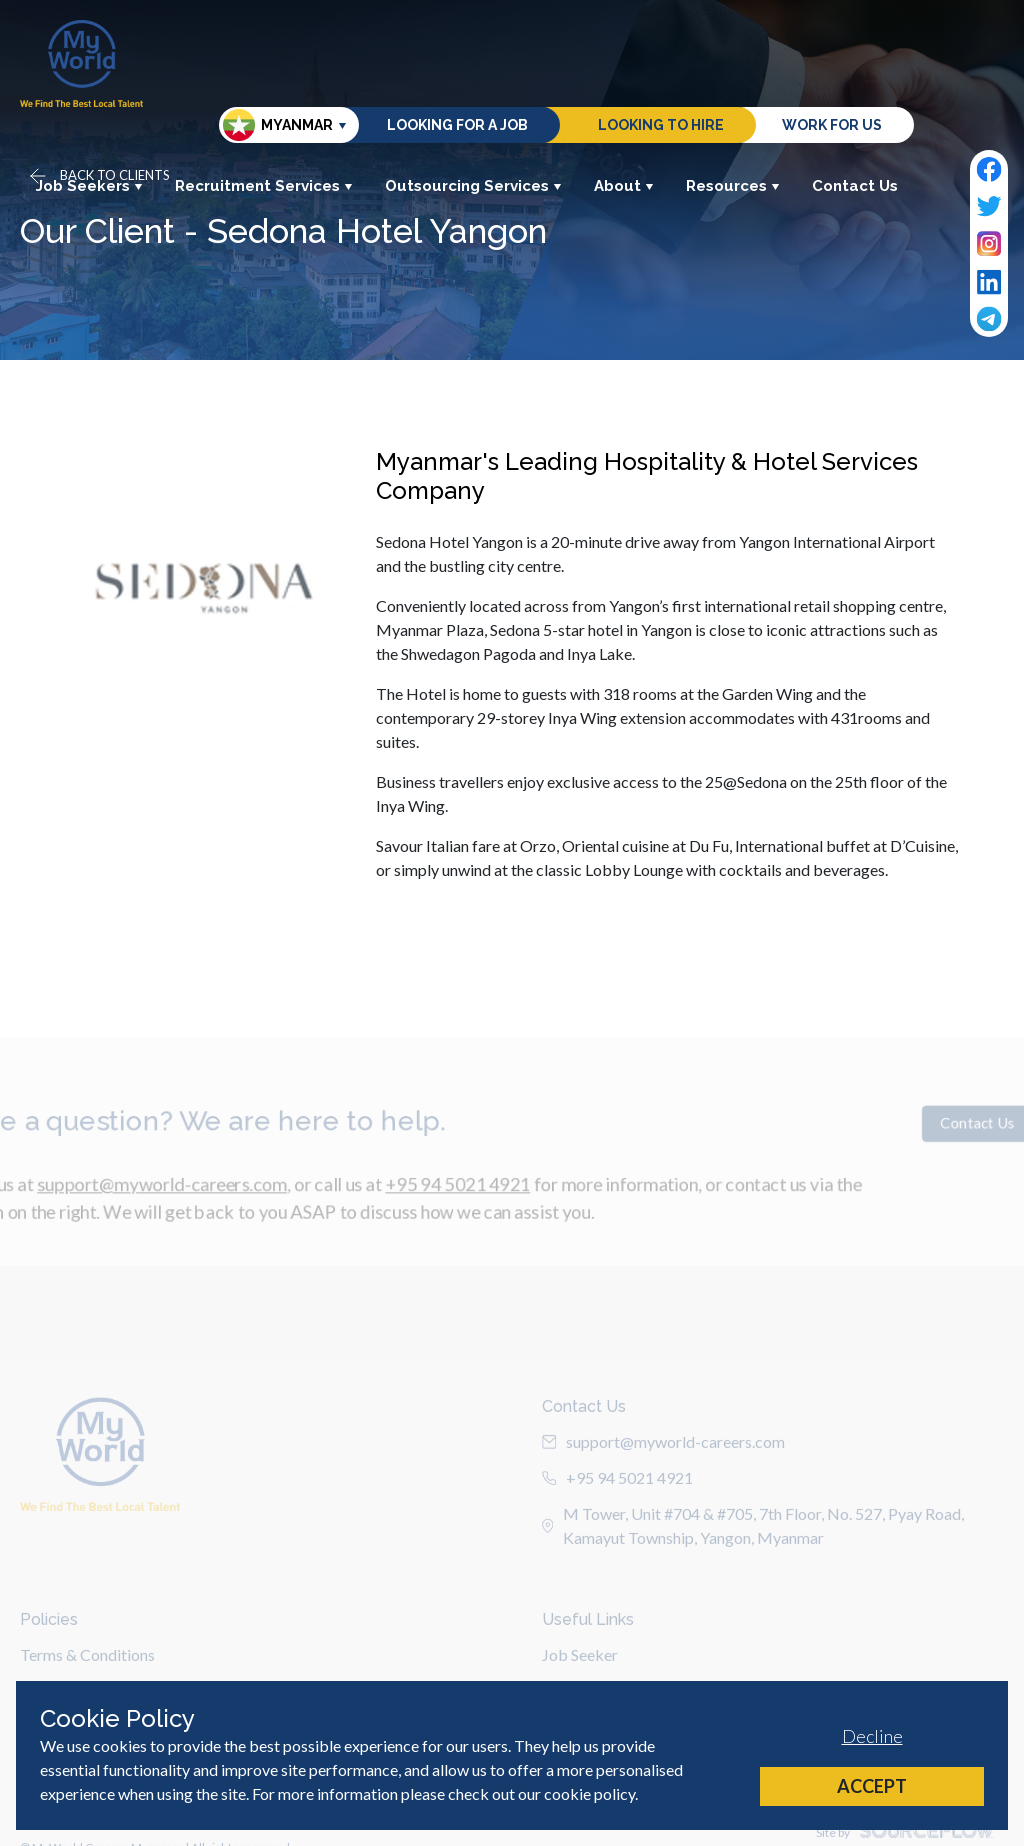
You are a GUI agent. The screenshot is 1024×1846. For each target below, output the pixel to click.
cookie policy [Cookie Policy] (589, 1793)
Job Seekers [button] (89, 186)
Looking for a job (457, 125)
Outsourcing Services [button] (473, 186)
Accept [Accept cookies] (872, 1786)
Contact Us (855, 186)
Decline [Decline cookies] (872, 1736)
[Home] (81, 63)
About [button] (624, 186)
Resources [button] (733, 186)
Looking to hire (661, 125)
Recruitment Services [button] (264, 186)
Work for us (832, 125)
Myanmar (278, 125)
